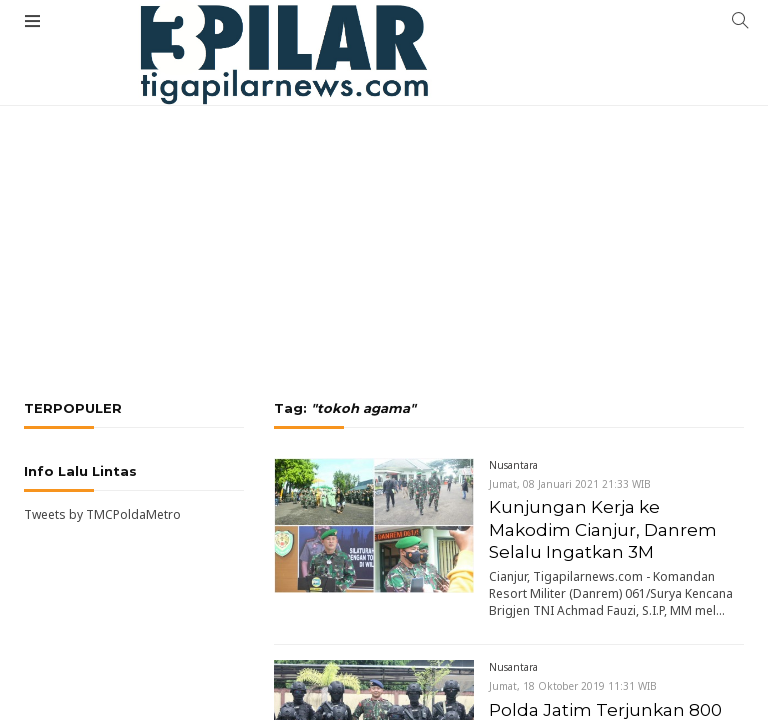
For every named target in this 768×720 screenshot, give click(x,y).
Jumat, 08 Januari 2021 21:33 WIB (570, 484)
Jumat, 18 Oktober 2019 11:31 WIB (573, 686)
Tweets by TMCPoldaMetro (102, 514)
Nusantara (513, 465)
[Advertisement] (384, 175)
